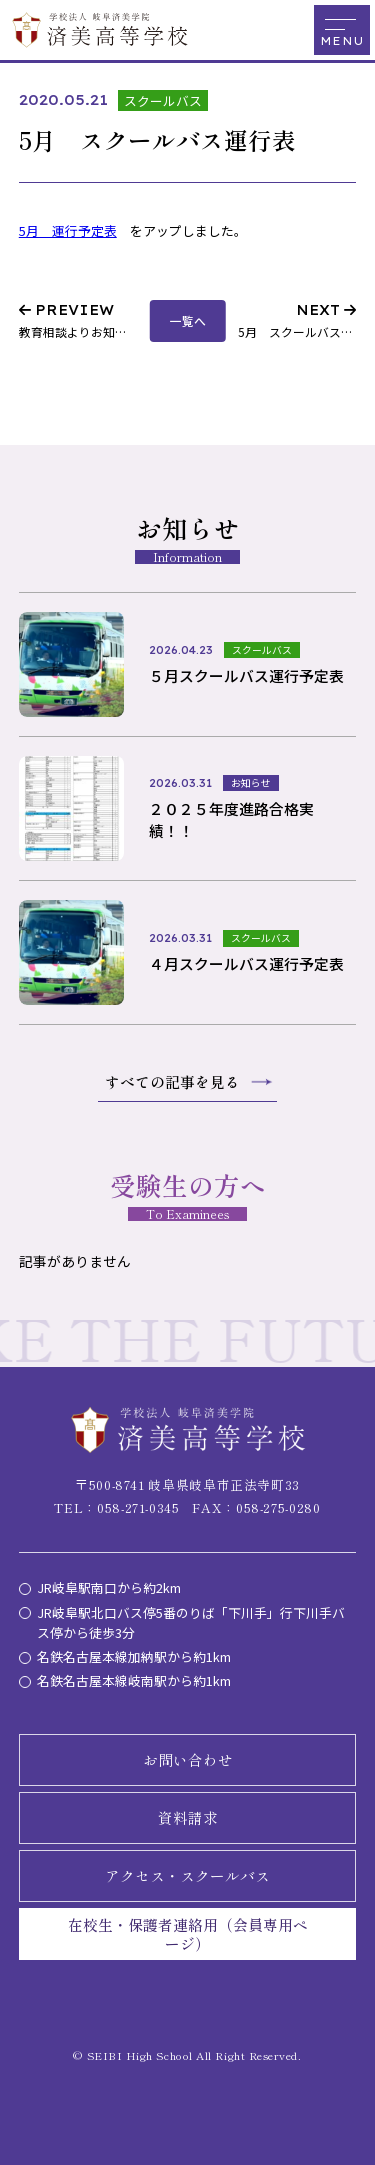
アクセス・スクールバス (187, 1875)
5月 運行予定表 (68, 230)
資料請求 (188, 1817)
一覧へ (188, 320)
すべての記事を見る (172, 1081)
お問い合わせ (188, 1759)
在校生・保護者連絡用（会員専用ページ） (188, 1934)
